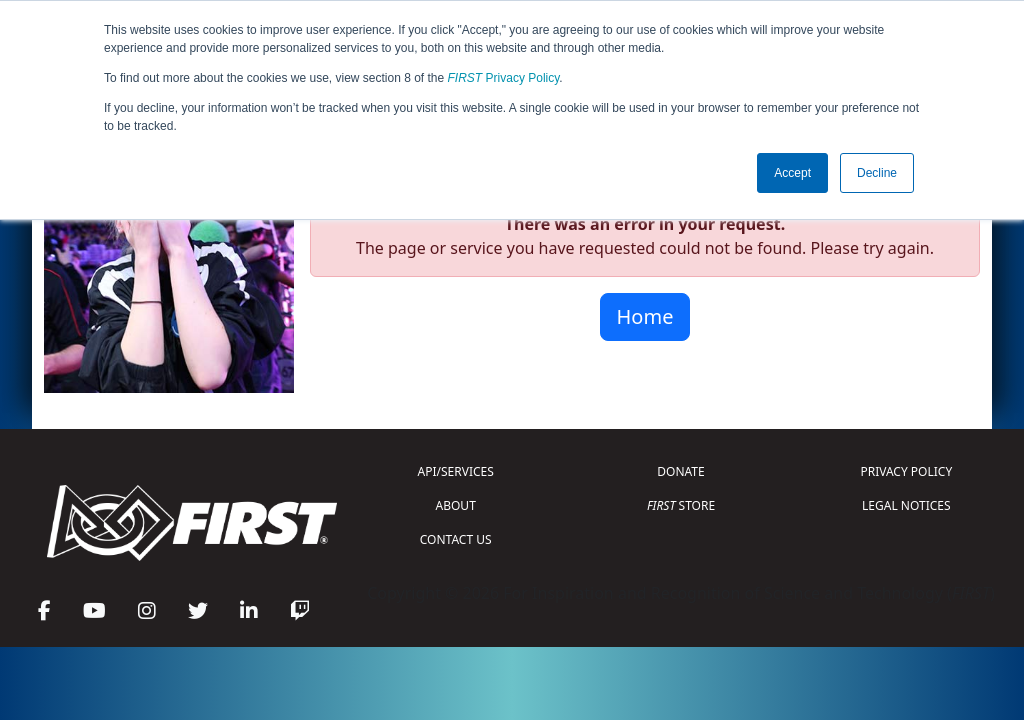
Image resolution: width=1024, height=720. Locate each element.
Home (645, 316)
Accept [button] (792, 173)
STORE (681, 505)
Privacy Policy (504, 78)
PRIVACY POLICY (906, 471)
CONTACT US (456, 539)
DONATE (680, 471)
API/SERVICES (456, 471)
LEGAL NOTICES (906, 505)
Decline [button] (877, 173)
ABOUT (456, 505)
